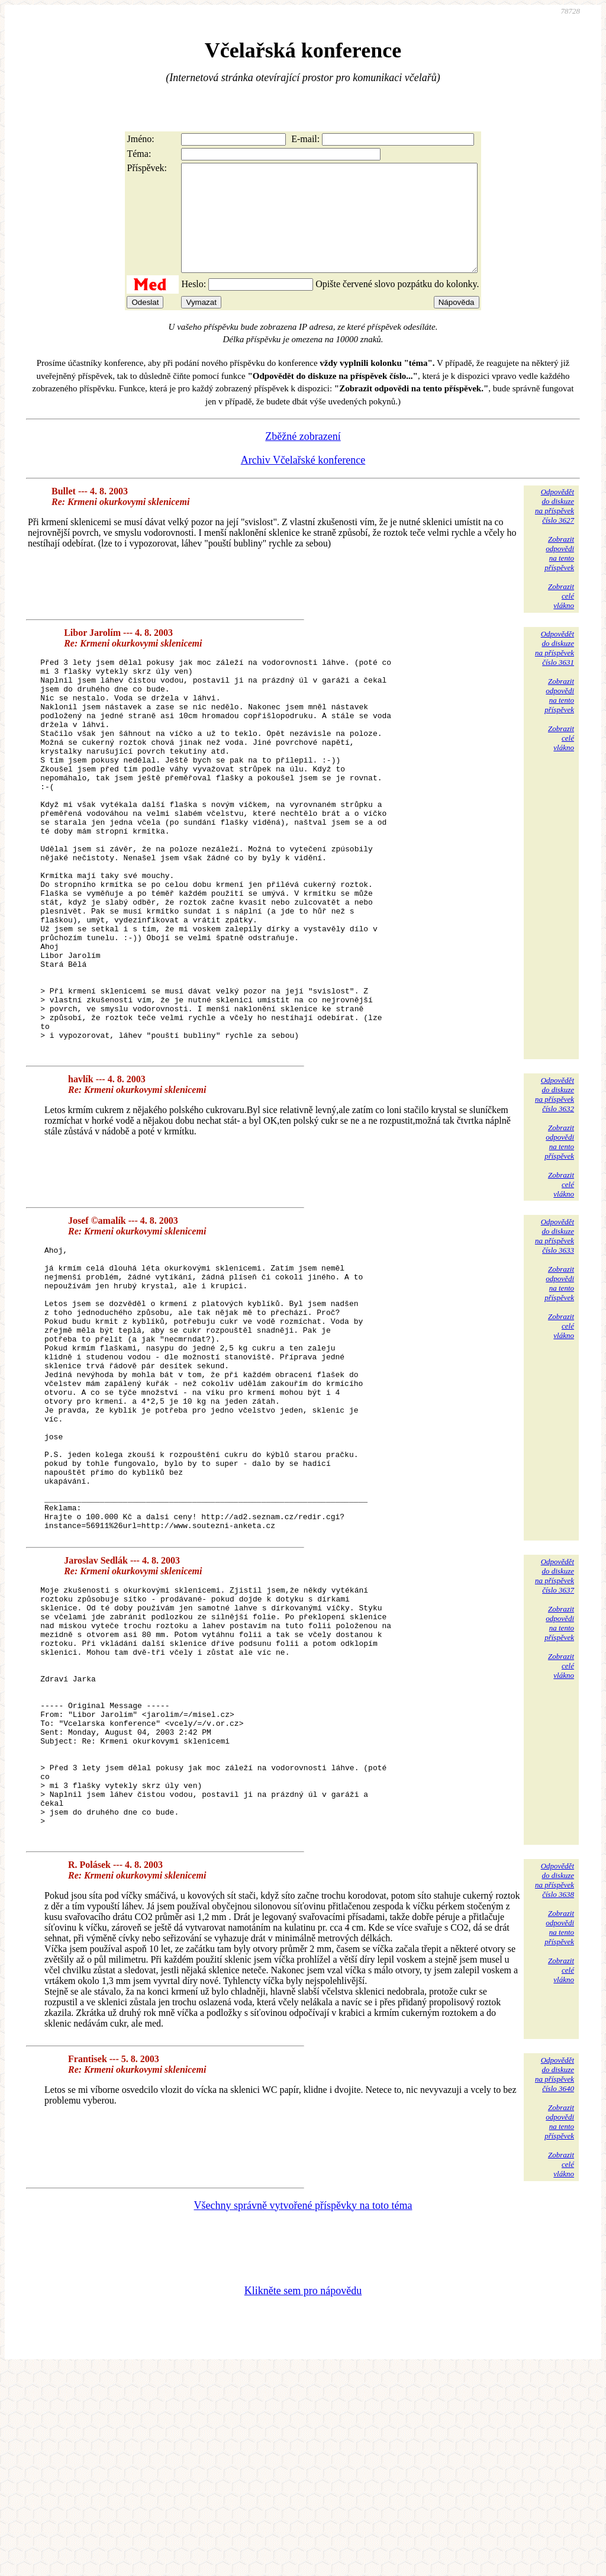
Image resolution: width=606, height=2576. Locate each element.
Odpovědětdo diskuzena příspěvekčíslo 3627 (554, 527)
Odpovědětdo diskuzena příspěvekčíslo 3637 (554, 1732)
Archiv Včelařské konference (303, 481)
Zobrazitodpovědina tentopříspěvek (559, 574)
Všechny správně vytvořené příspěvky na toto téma (303, 2411)
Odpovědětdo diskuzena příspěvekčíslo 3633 (554, 1335)
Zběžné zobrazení (302, 458)
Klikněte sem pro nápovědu (303, 2497)
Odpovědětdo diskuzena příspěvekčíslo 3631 (554, 669)
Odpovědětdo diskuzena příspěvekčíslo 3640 (554, 2280)
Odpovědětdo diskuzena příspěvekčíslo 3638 (554, 2086)
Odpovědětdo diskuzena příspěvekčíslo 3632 (554, 1194)
